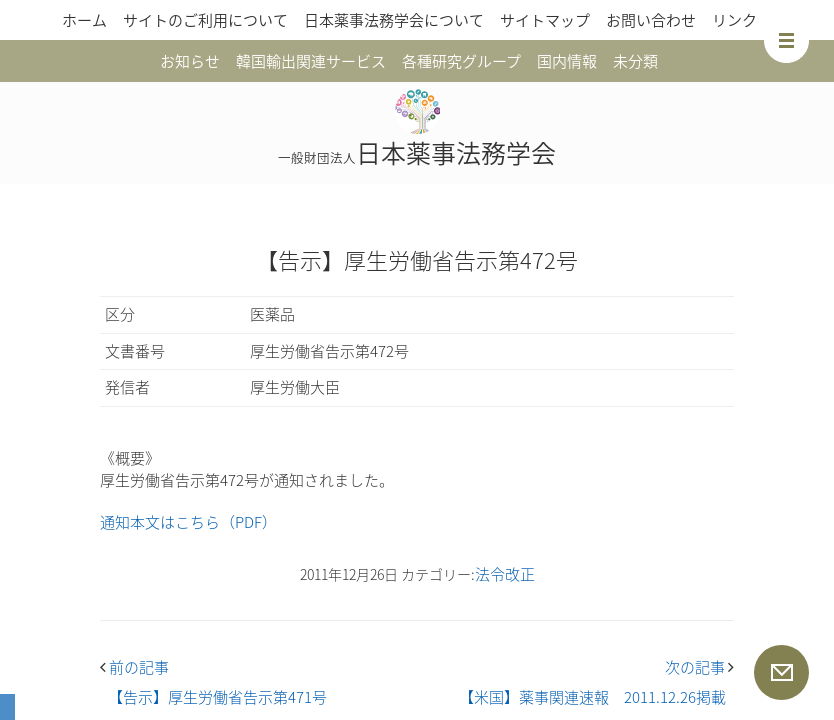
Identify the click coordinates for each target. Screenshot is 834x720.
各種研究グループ (461, 61)
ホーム (84, 20)
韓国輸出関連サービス (311, 61)
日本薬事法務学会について (394, 20)
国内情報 (567, 61)
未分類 (635, 61)
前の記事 (134, 667)
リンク (734, 20)
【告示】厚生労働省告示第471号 (217, 697)
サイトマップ (545, 20)
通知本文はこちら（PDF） (188, 522)
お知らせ (190, 61)
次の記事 (699, 667)
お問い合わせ (651, 20)
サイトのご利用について (205, 20)
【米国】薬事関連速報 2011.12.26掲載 (592, 697)
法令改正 (505, 574)
